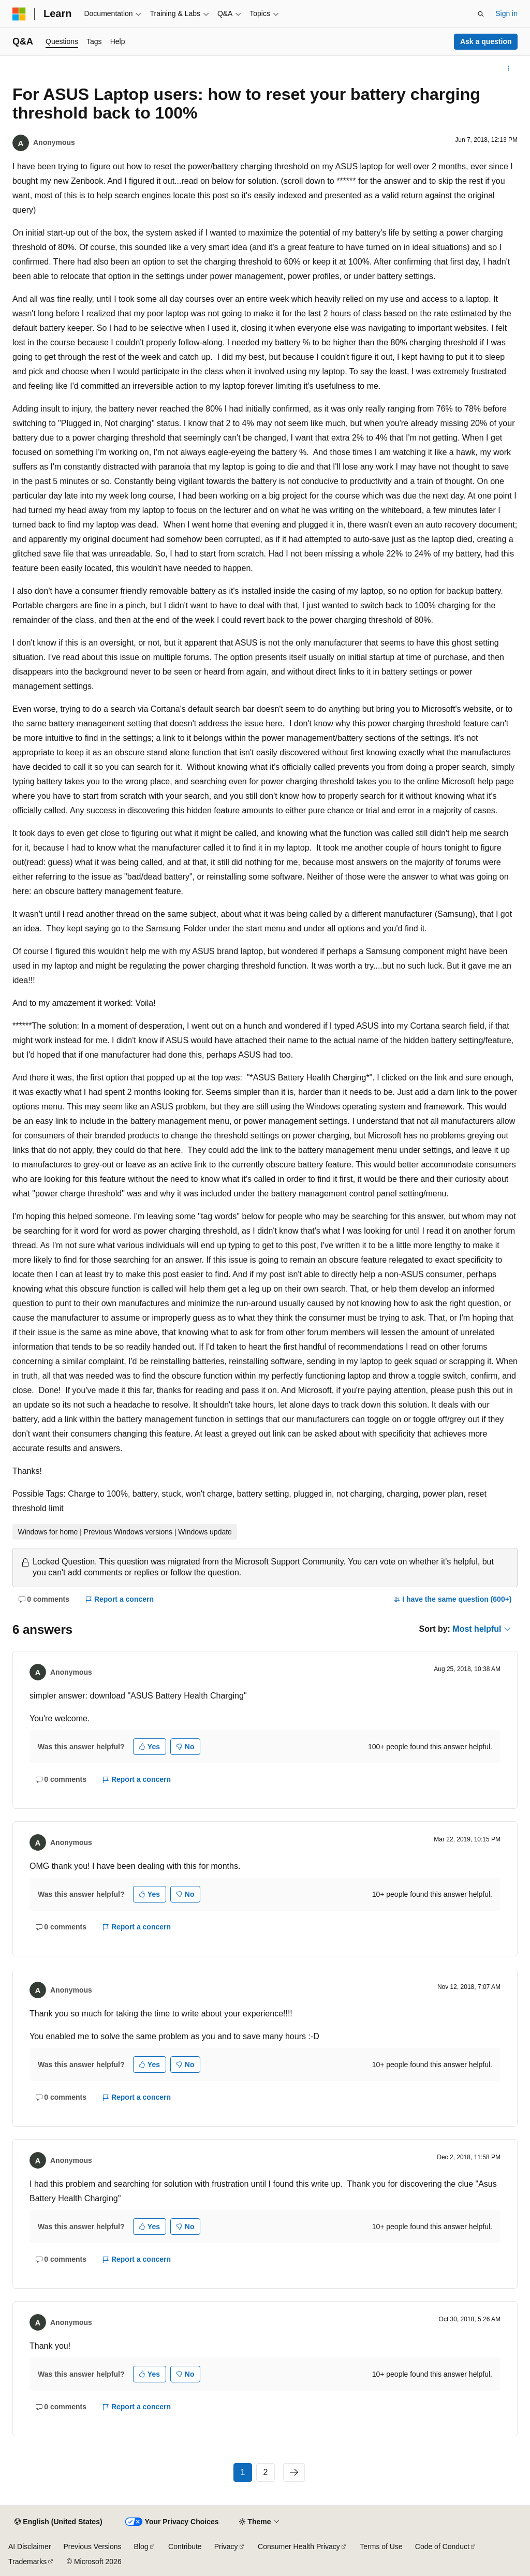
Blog (141, 2546)
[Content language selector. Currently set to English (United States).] (58, 2522)
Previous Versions (92, 2546)
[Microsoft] (19, 14)
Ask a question (486, 41)
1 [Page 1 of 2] (243, 2472)
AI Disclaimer (29, 2546)
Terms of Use (381, 2546)
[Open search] (480, 14)
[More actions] (508, 68)
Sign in (506, 13)
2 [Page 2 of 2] (265, 2472)
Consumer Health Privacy (299, 2546)
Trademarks (27, 2561)
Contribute (185, 2546)
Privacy (226, 2546)
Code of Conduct (442, 2546)
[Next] (294, 2472)
